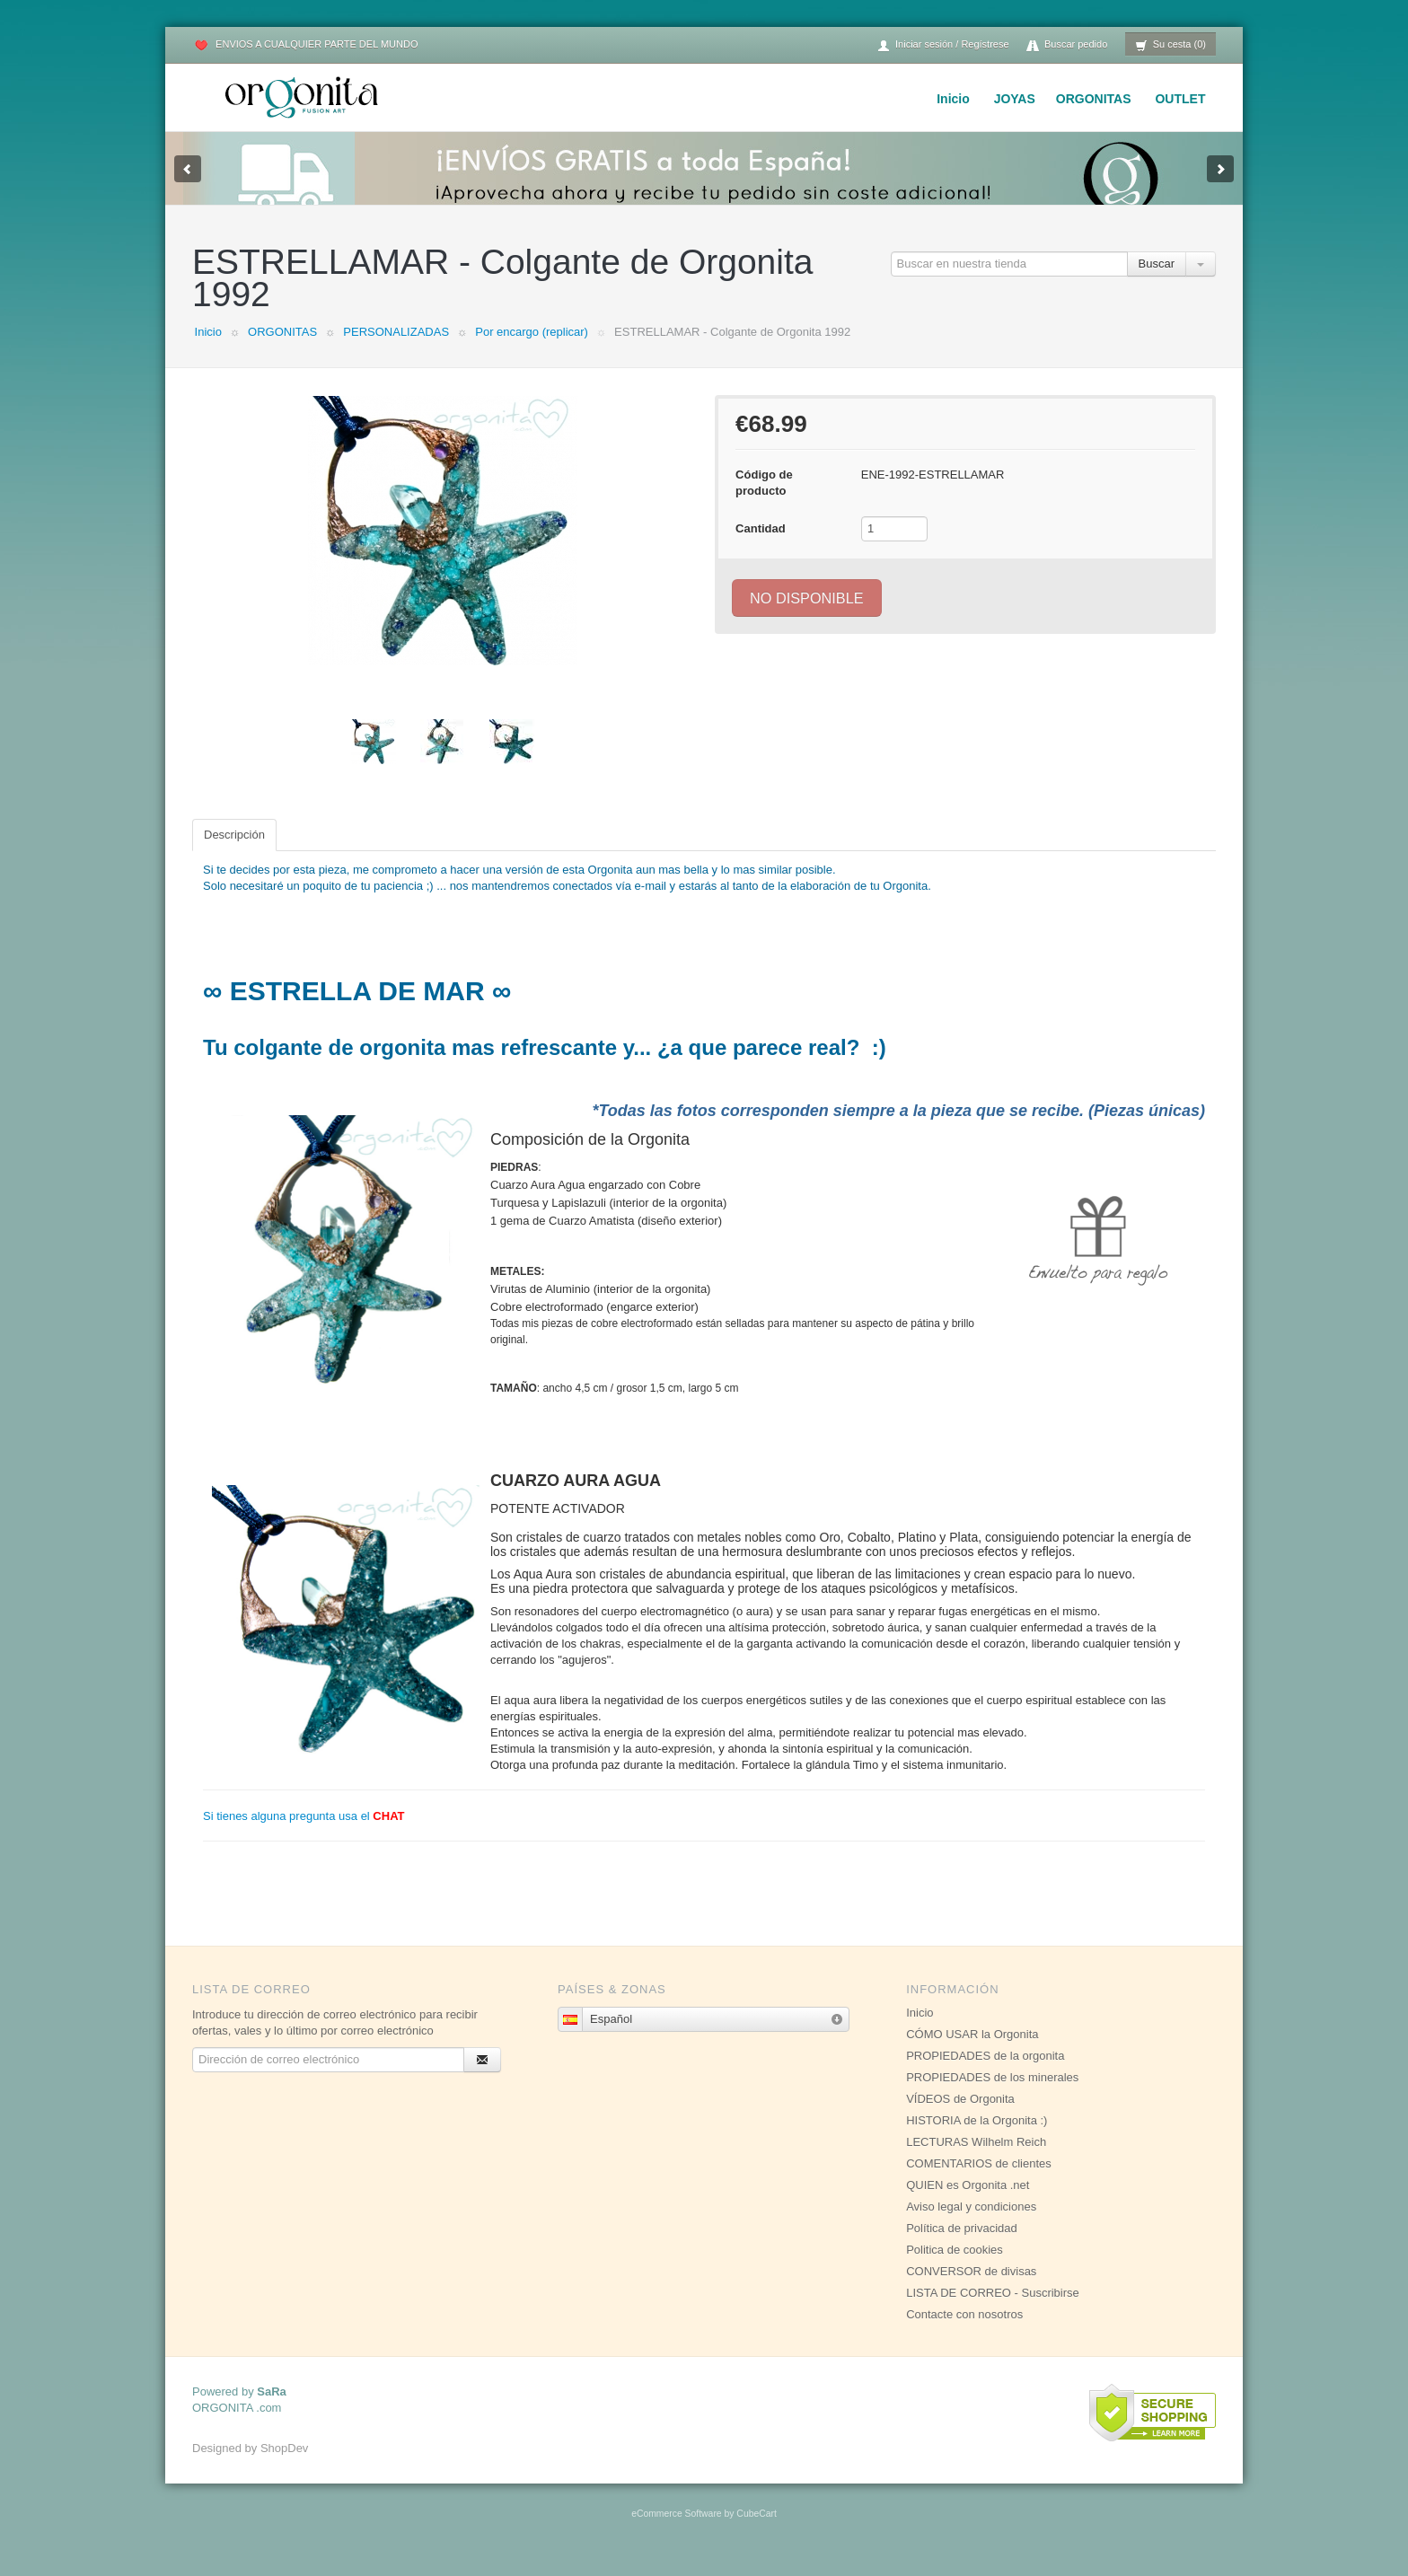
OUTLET (1180, 99)
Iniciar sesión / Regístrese (942, 45)
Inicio (953, 99)
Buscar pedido (1066, 45)
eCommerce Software (676, 2531)
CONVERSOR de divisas (971, 2289)
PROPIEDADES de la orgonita (985, 2073)
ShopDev (284, 2466)
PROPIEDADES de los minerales (992, 2095)
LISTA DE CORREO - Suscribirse (992, 2310)
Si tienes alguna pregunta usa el (304, 1834)
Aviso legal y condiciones (971, 2224)
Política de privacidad (961, 2246)
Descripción (234, 852)
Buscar (1157, 281)
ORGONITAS (1093, 99)
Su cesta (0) (1170, 45)
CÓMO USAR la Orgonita (972, 2052)
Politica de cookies (954, 2267)
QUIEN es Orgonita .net (967, 2203)
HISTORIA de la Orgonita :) (976, 2138)
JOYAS (1014, 99)
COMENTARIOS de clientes (979, 2181)
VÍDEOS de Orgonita (960, 2116)
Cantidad (760, 546)
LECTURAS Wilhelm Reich (976, 2160)
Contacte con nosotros (964, 2332)
